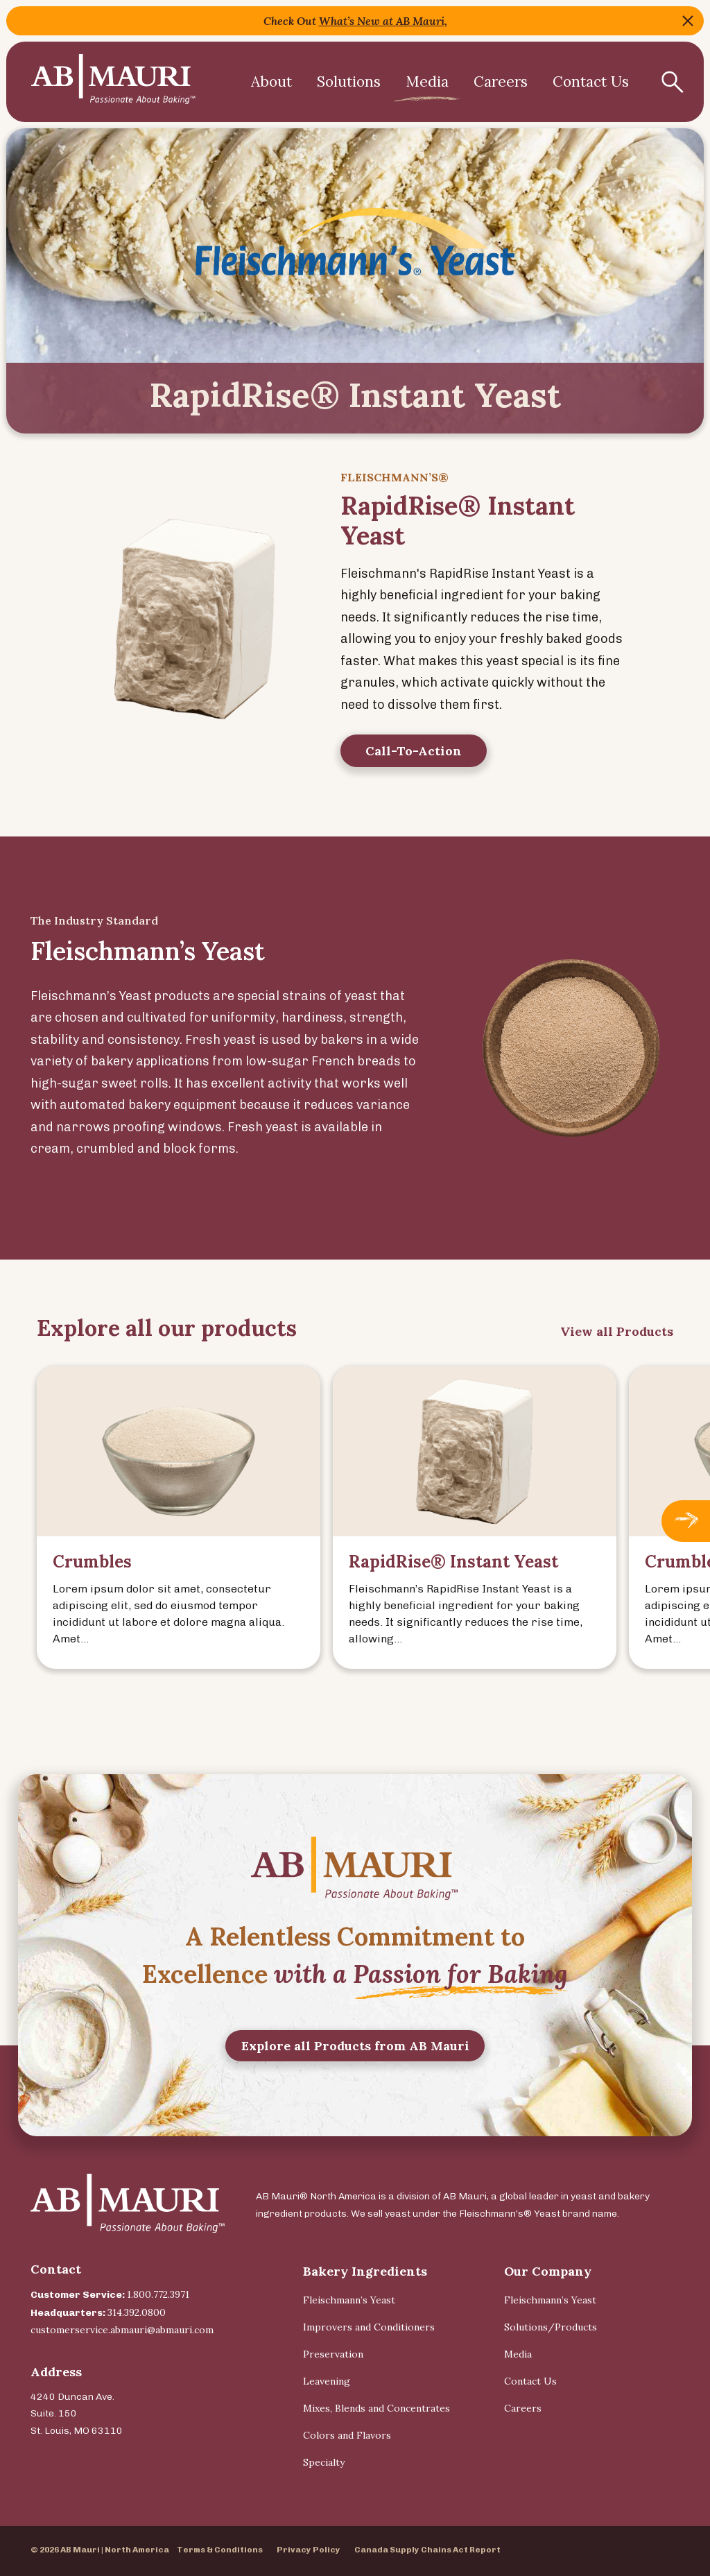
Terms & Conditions (220, 2549)
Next (686, 1530)
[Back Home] (113, 82)
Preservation (333, 2354)
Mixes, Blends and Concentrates (376, 2408)
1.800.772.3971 (158, 2294)
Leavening (326, 2381)
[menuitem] (271, 81)
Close (688, 21)
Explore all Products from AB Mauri (355, 2055)
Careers (501, 81)
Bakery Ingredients (365, 2271)
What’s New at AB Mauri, (383, 21)
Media (427, 81)
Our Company (547, 2271)
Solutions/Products (550, 2327)
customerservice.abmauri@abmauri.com (122, 2330)
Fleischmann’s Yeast (349, 2300)
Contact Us (530, 2381)
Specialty (324, 2462)
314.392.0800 (136, 2312)
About (271, 81)
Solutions (349, 81)
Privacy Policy (308, 2549)
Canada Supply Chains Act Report (427, 2549)
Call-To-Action (413, 762)
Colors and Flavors (347, 2435)
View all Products (616, 1342)
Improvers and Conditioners (369, 2327)
